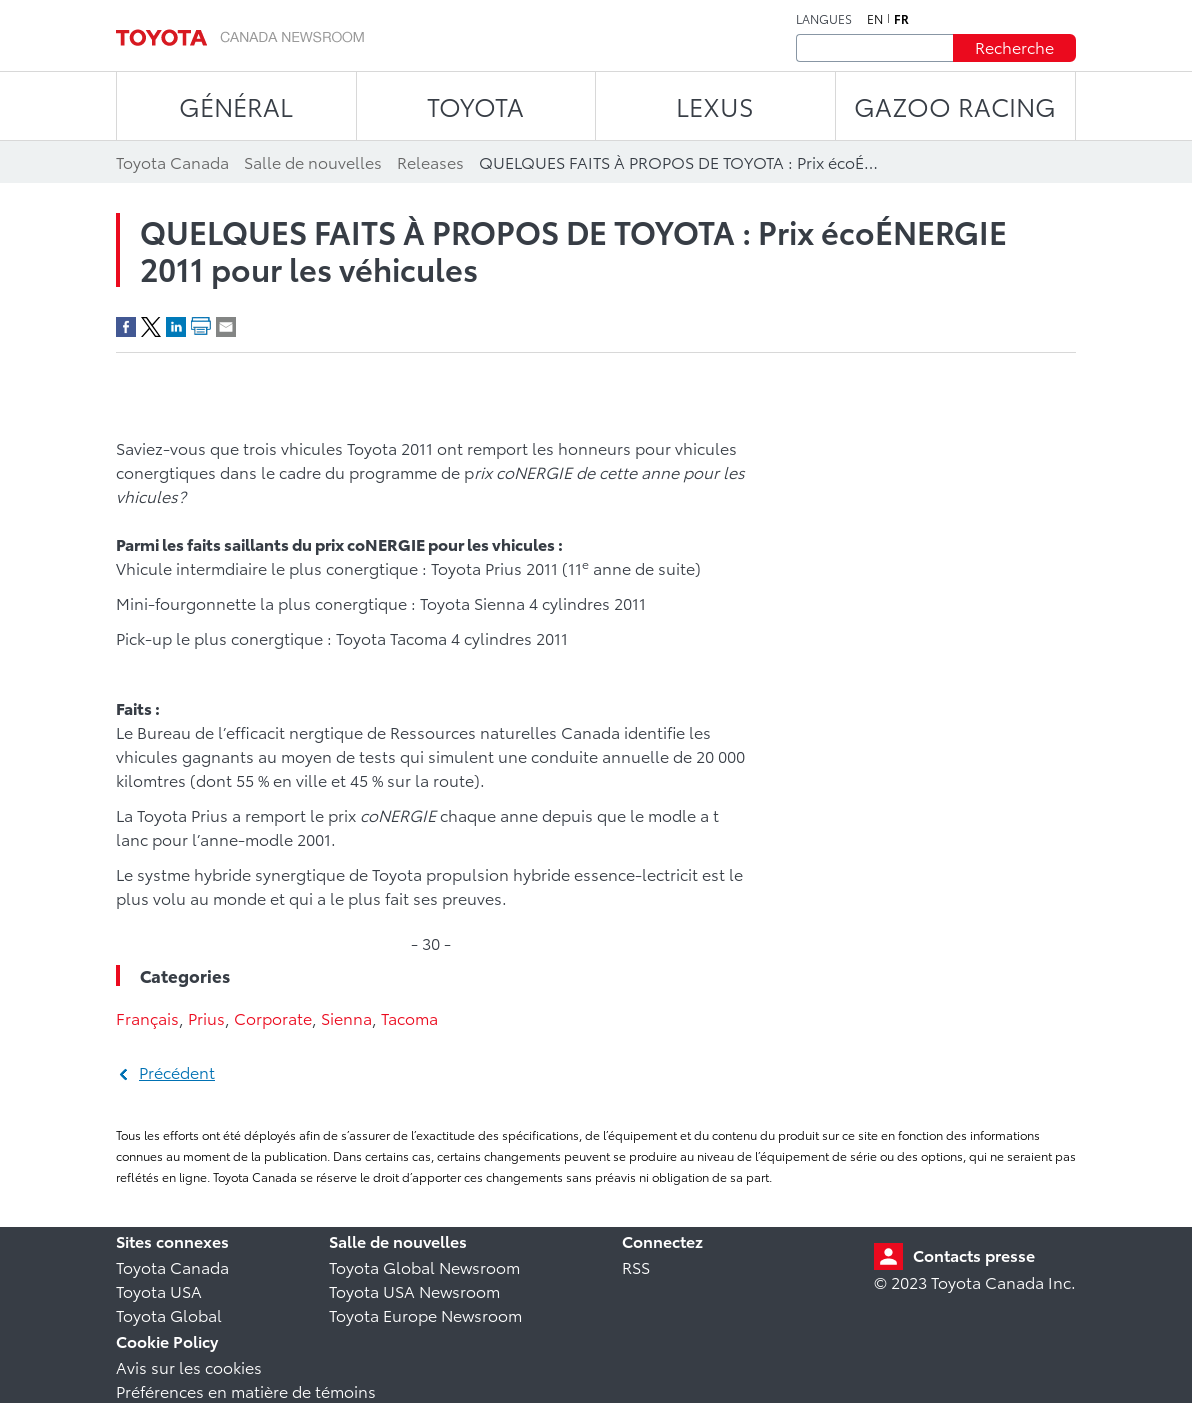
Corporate (273, 1017)
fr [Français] (901, 19)
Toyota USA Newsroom (414, 1290)
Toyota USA (159, 1290)
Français (147, 1017)
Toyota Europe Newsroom (425, 1314)
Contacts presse (974, 1254)
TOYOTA (475, 105)
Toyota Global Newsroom (424, 1266)
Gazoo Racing (955, 105)
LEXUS (715, 105)
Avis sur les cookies (189, 1366)
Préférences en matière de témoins (246, 1390)
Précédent (177, 1071)
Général (236, 105)
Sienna (346, 1017)
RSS (636, 1266)
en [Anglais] (875, 19)
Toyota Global (169, 1314)
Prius (206, 1017)
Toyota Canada (172, 1266)
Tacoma (409, 1017)
